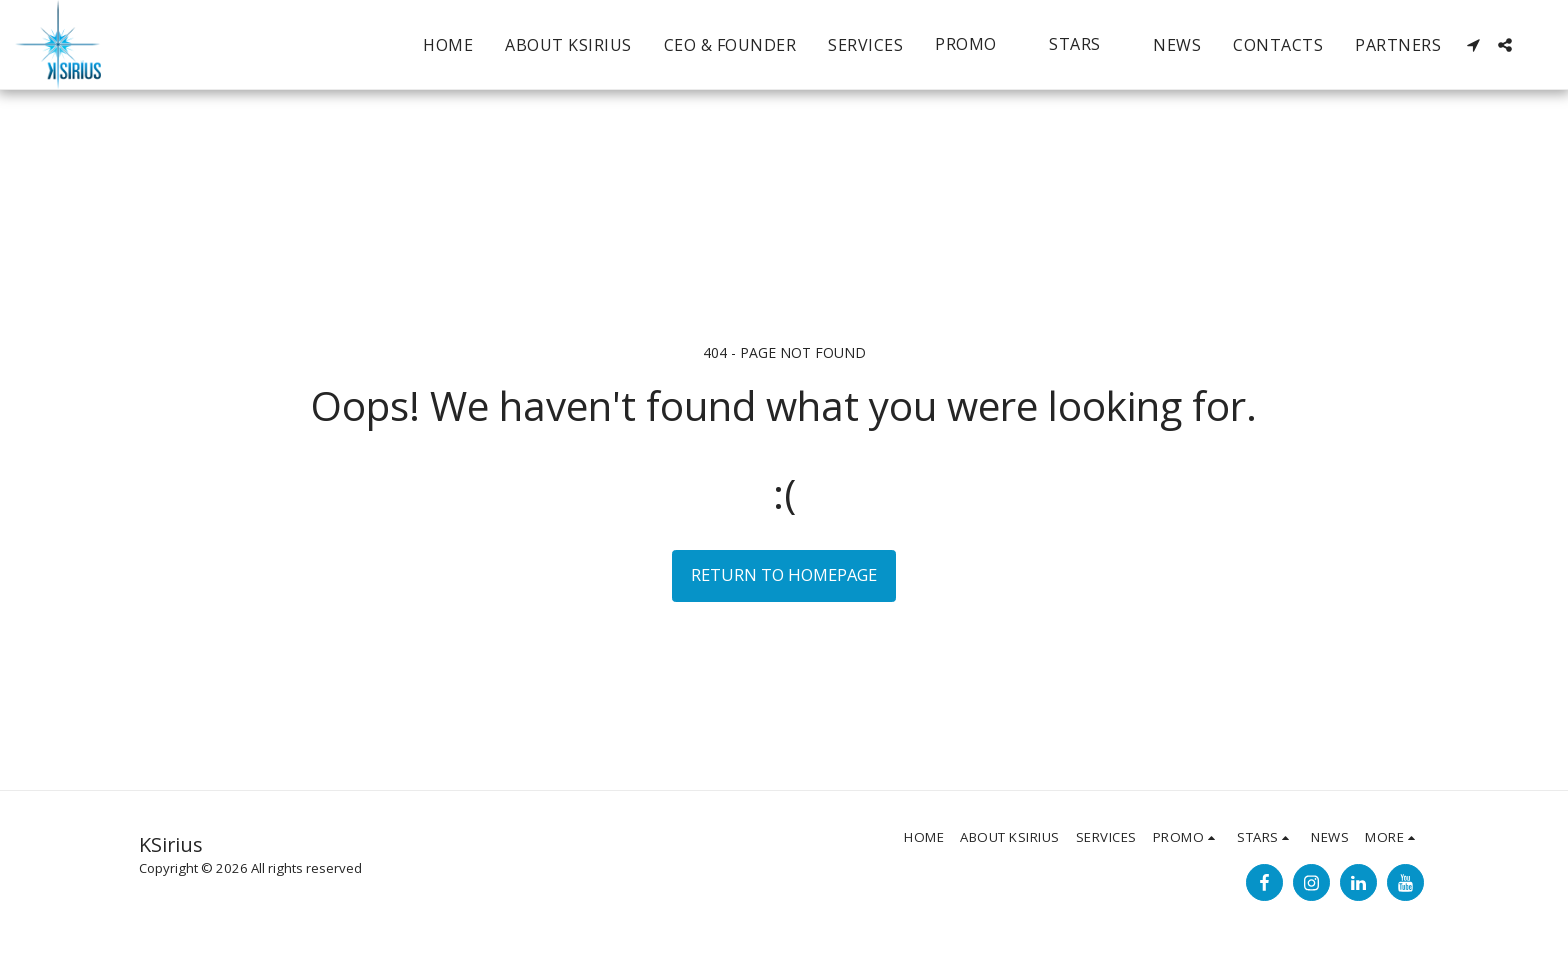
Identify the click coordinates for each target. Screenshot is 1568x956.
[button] (976, 44)
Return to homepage (784, 574)
